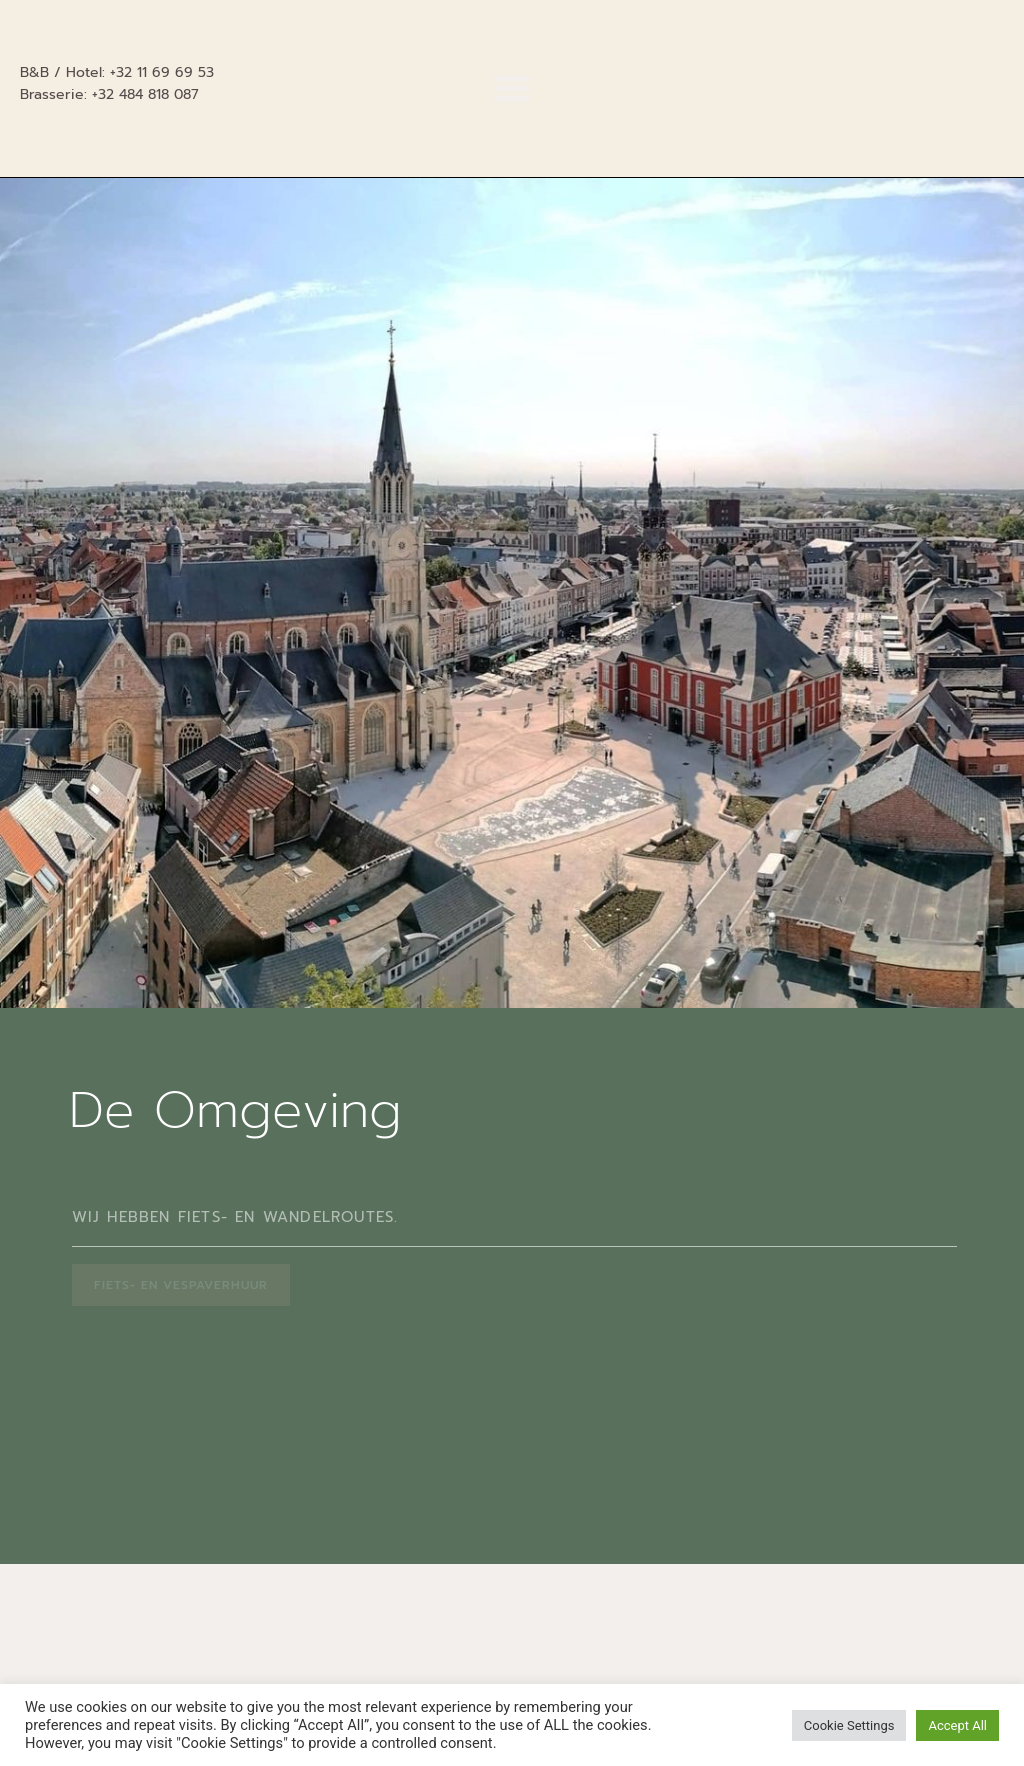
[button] (512, 88)
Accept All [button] (957, 1725)
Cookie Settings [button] (849, 1725)
